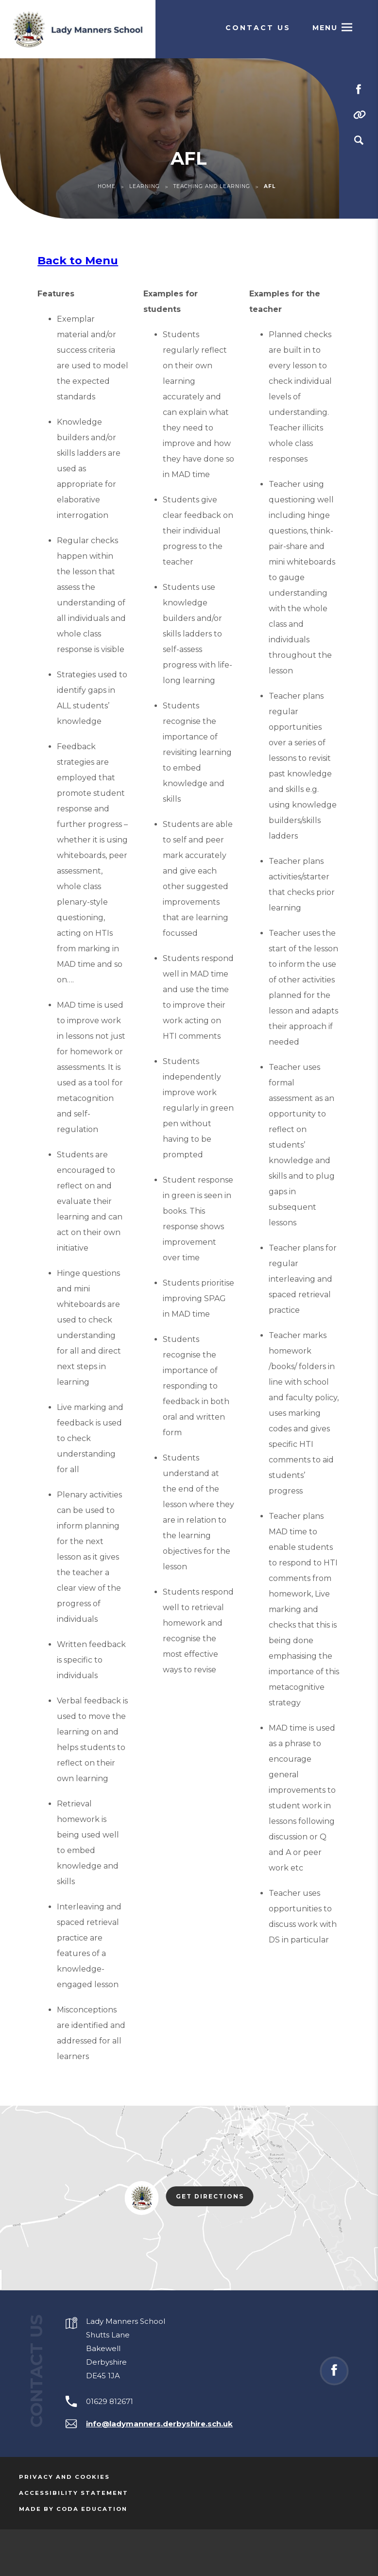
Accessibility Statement (73, 2493)
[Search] (358, 140)
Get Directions (215, 2197)
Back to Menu (77, 260)
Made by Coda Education (73, 2509)
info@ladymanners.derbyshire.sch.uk (159, 2423)
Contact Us (258, 27)
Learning (144, 186)
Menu (325, 27)
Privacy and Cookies (64, 2476)
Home (107, 186)
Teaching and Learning (211, 186)
